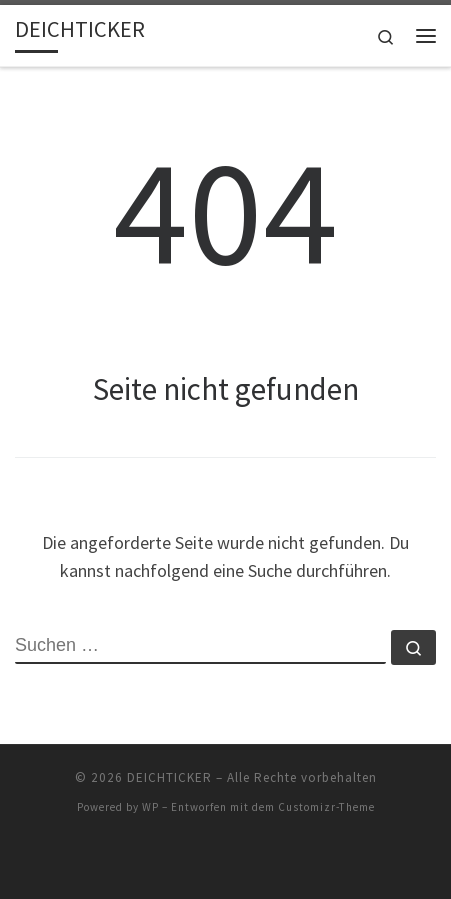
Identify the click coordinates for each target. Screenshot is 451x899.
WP (150, 807)
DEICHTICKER (169, 777)
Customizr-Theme (326, 807)
